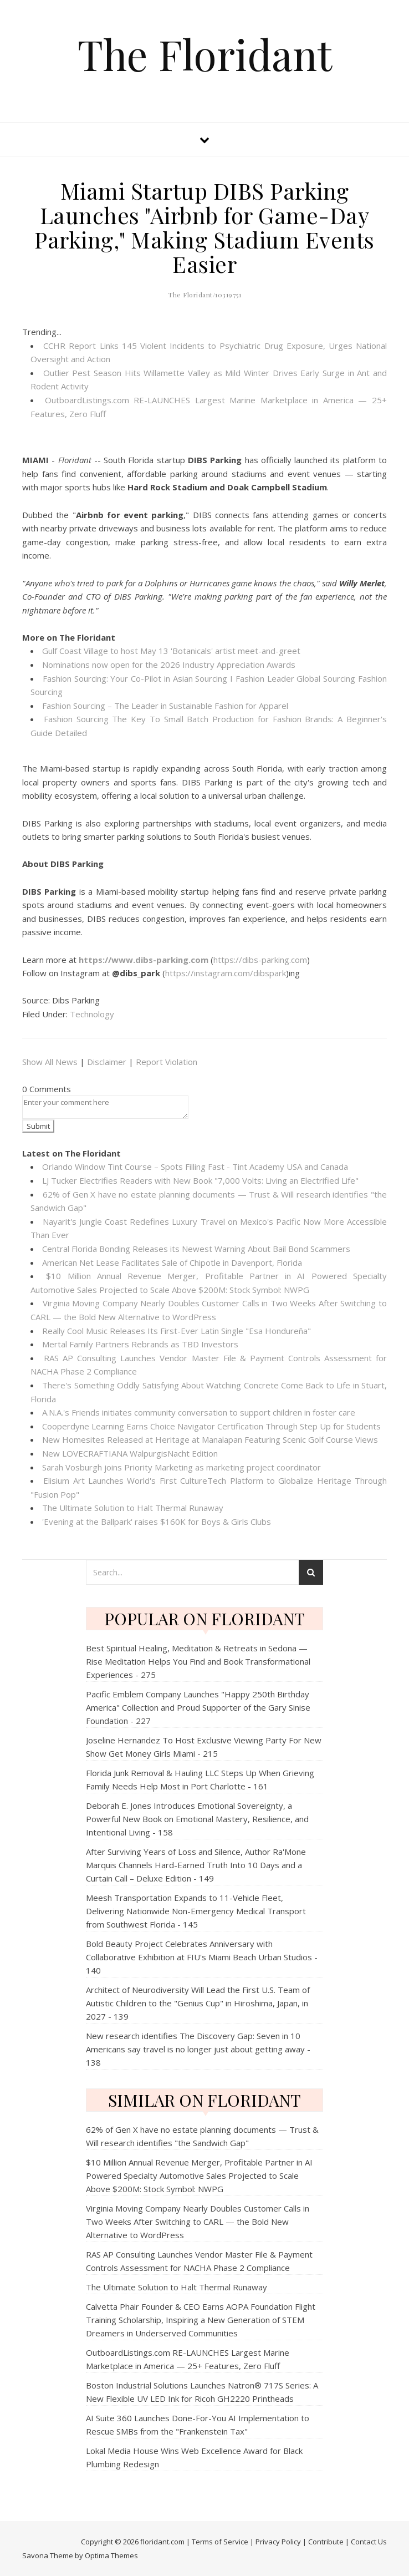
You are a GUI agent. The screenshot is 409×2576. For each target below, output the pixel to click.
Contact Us (369, 2542)
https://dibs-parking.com (260, 959)
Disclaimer (106, 1061)
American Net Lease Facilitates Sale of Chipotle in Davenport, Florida (172, 1262)
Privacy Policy (278, 2542)
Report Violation (166, 1061)
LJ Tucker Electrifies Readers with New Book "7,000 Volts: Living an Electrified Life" (200, 1180)
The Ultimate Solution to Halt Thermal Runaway (132, 1507)
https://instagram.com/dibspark (225, 972)
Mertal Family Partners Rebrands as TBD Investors (140, 1344)
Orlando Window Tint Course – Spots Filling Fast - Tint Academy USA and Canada (195, 1166)
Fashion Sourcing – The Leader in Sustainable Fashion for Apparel (165, 705)
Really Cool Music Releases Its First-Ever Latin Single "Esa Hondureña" (176, 1330)
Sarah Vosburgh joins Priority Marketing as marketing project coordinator (181, 1467)
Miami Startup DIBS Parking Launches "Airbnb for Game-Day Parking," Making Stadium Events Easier (204, 227)
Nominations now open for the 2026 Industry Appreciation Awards (168, 664)
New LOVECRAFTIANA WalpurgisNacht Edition (130, 1453)
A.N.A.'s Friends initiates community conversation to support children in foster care (198, 1412)
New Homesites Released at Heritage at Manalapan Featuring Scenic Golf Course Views (210, 1439)
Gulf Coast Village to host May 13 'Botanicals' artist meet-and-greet (171, 650)
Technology (92, 1014)
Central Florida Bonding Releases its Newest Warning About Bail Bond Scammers (196, 1248)
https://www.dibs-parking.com (143, 959)
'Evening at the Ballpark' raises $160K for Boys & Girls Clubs (156, 1521)
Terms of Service (220, 2542)
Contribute (326, 2542)
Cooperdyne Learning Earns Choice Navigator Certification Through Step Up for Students (211, 1426)
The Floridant (205, 54)
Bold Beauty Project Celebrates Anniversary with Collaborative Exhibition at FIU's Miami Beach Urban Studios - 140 (202, 1957)
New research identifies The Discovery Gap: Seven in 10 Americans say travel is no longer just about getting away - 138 (198, 2049)
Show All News (50, 1061)
